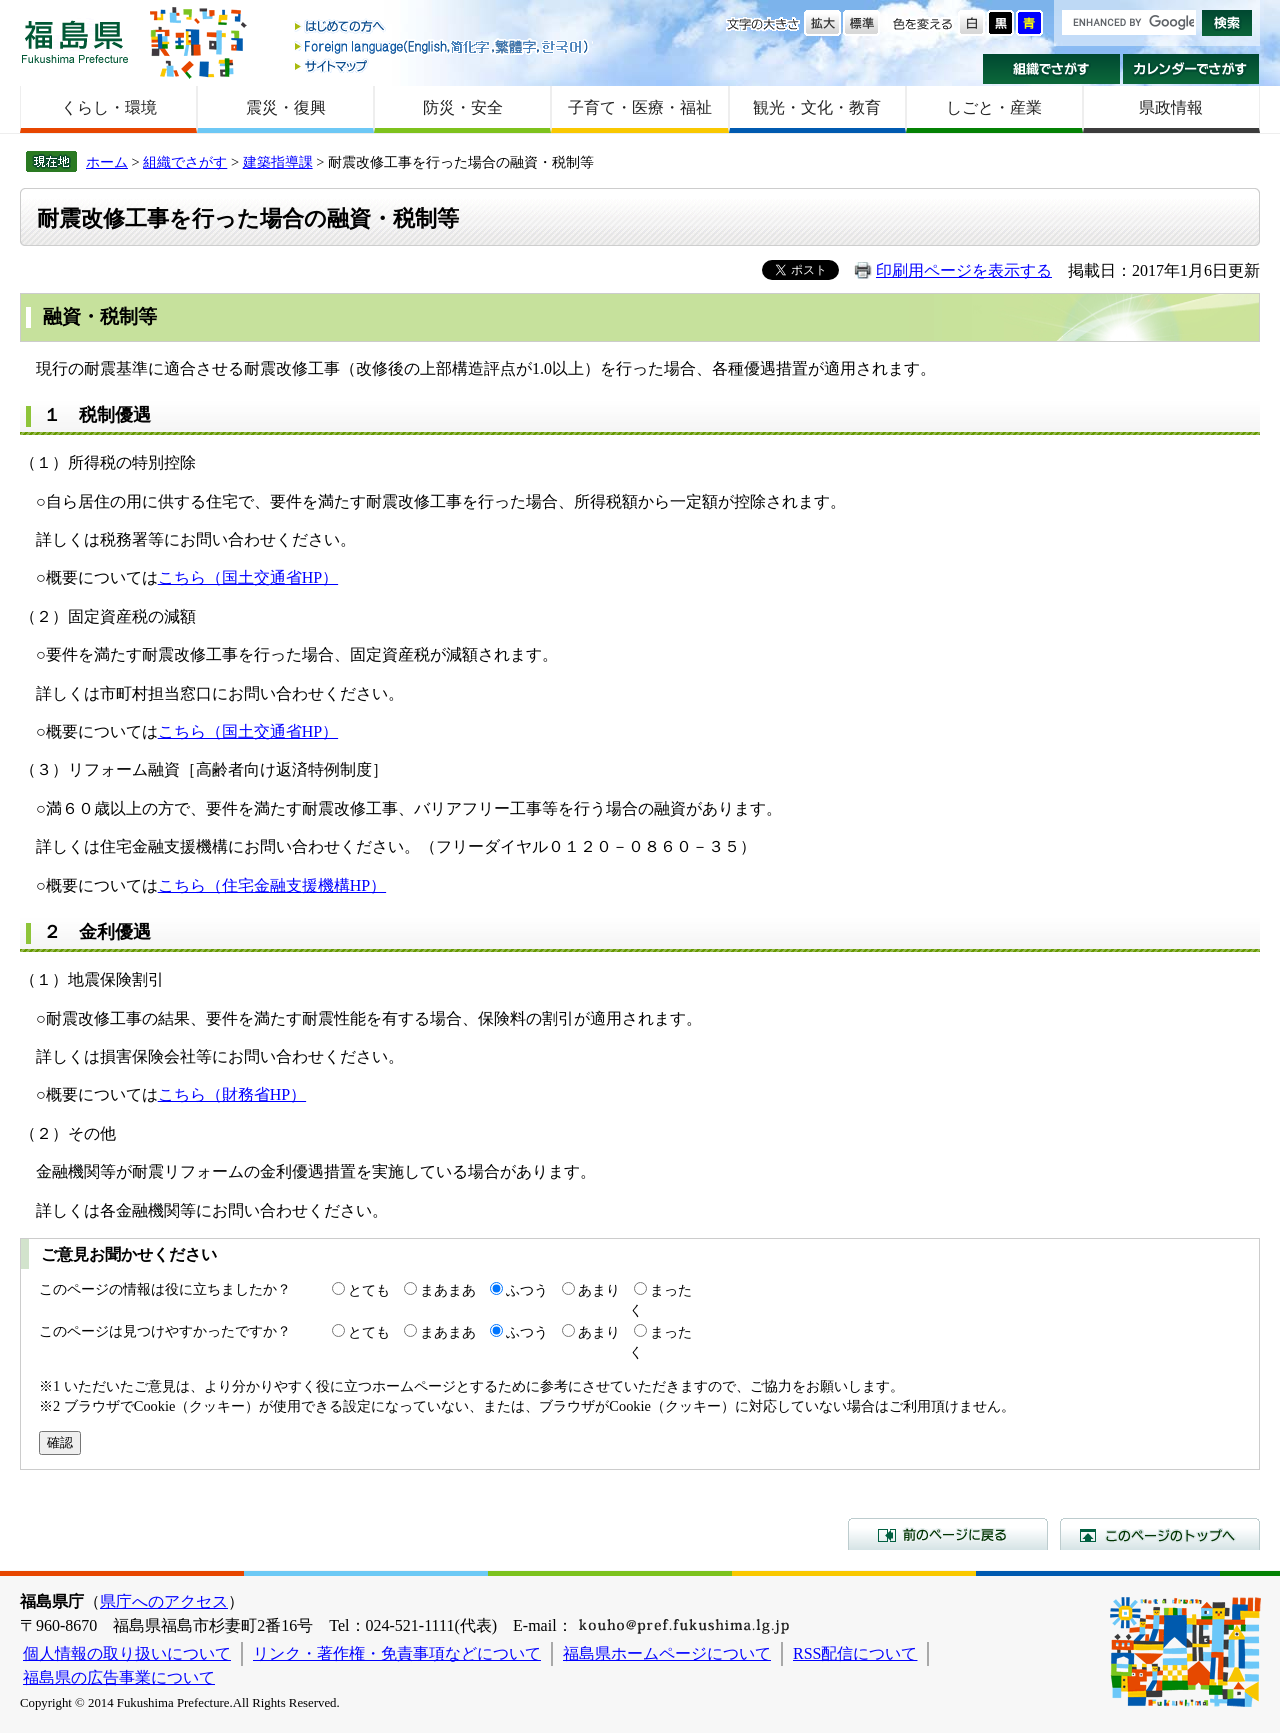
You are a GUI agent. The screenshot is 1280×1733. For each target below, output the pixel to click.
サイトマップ (443, 65)
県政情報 (1171, 107)
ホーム (107, 162)
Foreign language (443, 46)
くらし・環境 (109, 107)
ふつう (527, 1290)
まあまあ (448, 1290)
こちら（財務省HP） (232, 1094)
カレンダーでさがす (1191, 69)
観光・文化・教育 (817, 107)
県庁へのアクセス (164, 1601)
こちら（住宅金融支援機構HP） (272, 885)
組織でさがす (1051, 69)
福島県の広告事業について (119, 1677)
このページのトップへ (1160, 1534)
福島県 (75, 41)
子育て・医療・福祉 (640, 107)
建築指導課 (278, 162)
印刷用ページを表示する (964, 270)
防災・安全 (463, 107)
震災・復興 (286, 107)
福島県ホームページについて (667, 1653)
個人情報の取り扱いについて (127, 1653)
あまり (599, 1290)
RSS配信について (855, 1653)
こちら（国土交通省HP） (248, 577)
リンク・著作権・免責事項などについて (397, 1653)
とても (369, 1290)
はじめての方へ (443, 27)
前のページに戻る (948, 1534)
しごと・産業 (994, 107)
